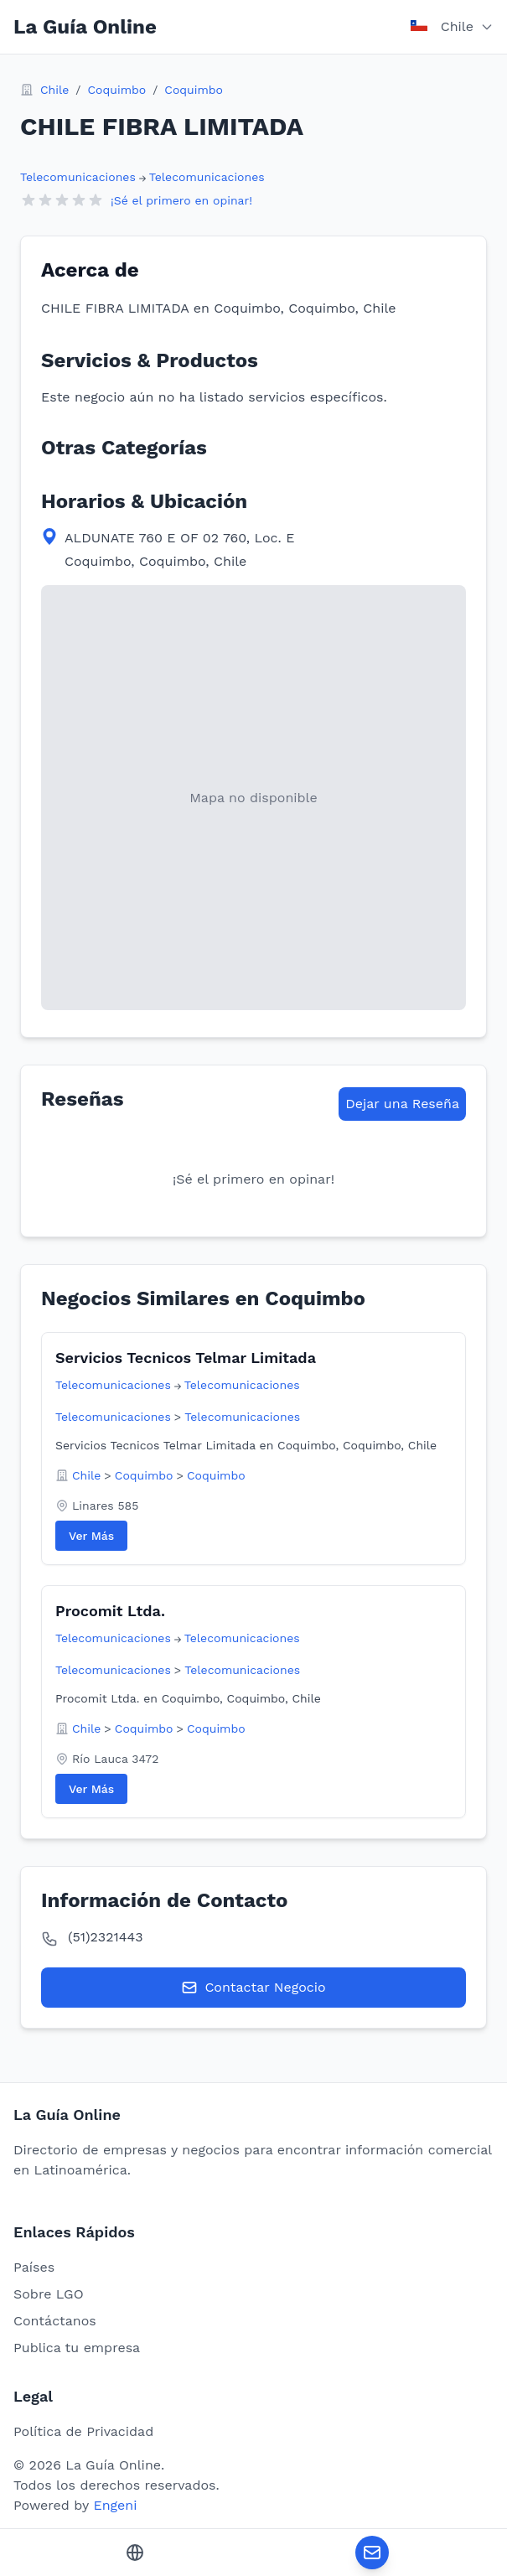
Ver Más (91, 1535)
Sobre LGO (48, 2294)
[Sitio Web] (135, 2552)
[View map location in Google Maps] (253, 797)
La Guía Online (85, 27)
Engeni (115, 2505)
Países (33, 2267)
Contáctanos (54, 2321)
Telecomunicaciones (78, 177)
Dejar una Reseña (402, 1104)
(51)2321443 (105, 1937)
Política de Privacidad (83, 2431)
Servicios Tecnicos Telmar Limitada (185, 1357)
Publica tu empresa (76, 2348)
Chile (54, 89)
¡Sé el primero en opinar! (181, 200)
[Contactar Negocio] (372, 2552)
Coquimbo (116, 89)
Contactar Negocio (253, 1987)
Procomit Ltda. (110, 1611)
